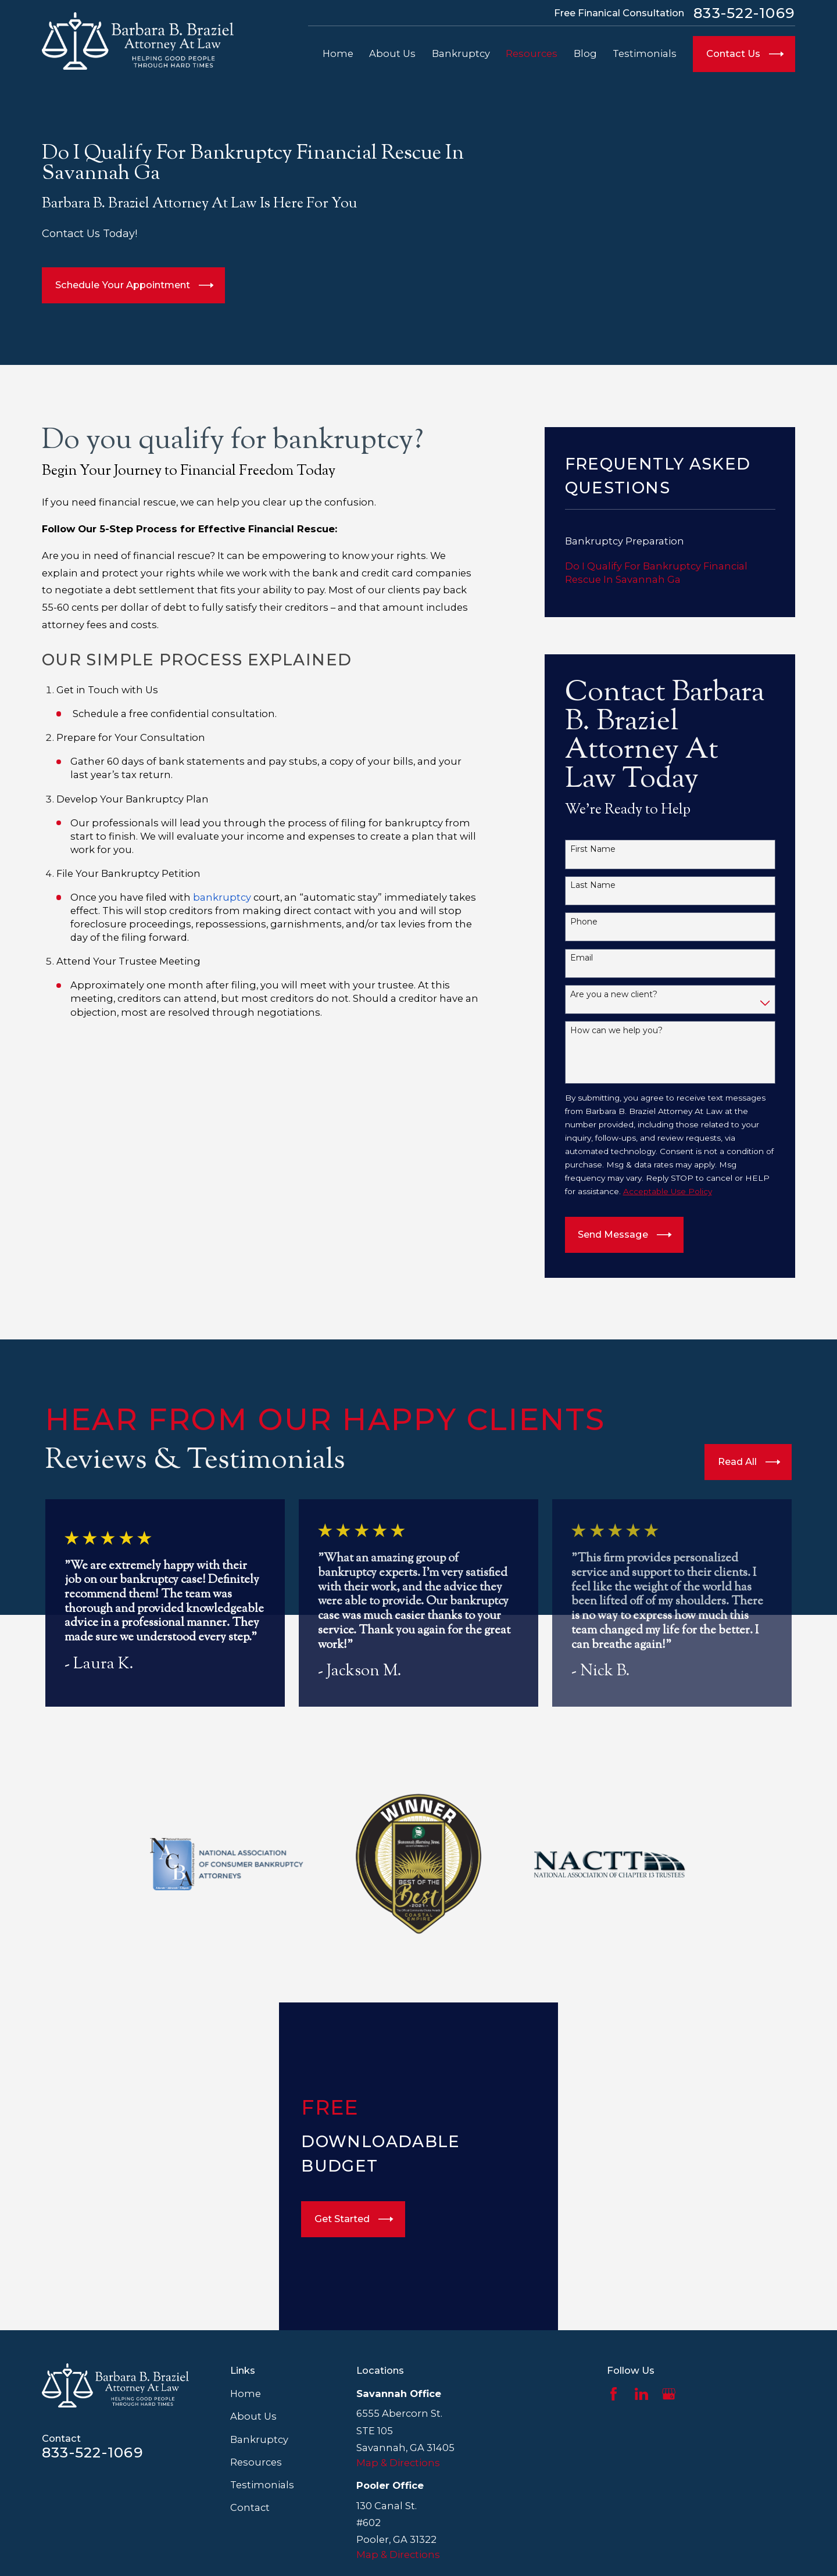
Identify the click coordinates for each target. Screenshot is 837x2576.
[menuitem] (670, 541)
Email (581, 958)
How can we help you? (616, 1031)
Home (245, 2393)
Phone (584, 922)
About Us (253, 2416)
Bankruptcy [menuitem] (461, 53)
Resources (256, 2462)
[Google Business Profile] (668, 2394)
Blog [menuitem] (585, 53)
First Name (593, 849)
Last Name (593, 885)
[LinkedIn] (641, 2394)
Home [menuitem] (338, 53)
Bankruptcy (259, 2439)
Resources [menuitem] (531, 53)
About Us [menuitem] (392, 53)
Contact (250, 2507)
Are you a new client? (613, 994)
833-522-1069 (744, 13)
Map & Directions (398, 2462)
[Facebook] (613, 2394)
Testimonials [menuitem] (645, 53)
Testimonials (262, 2485)
